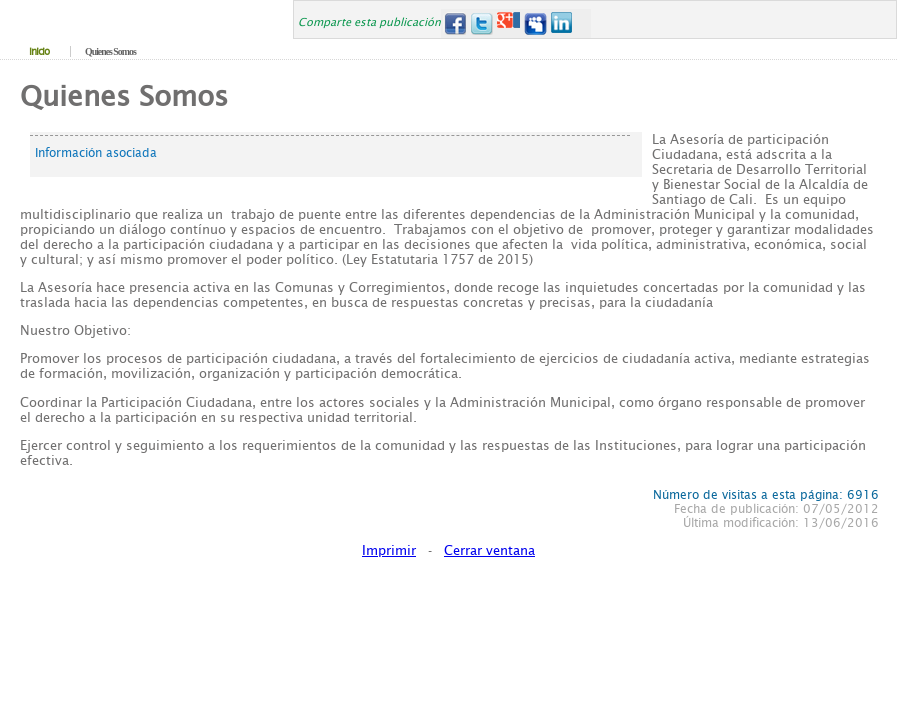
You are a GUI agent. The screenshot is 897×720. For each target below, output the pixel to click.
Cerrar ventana (489, 550)
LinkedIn (562, 23)
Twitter (481, 23)
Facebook (454, 23)
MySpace (535, 23)
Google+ (508, 23)
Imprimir (389, 550)
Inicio (39, 51)
